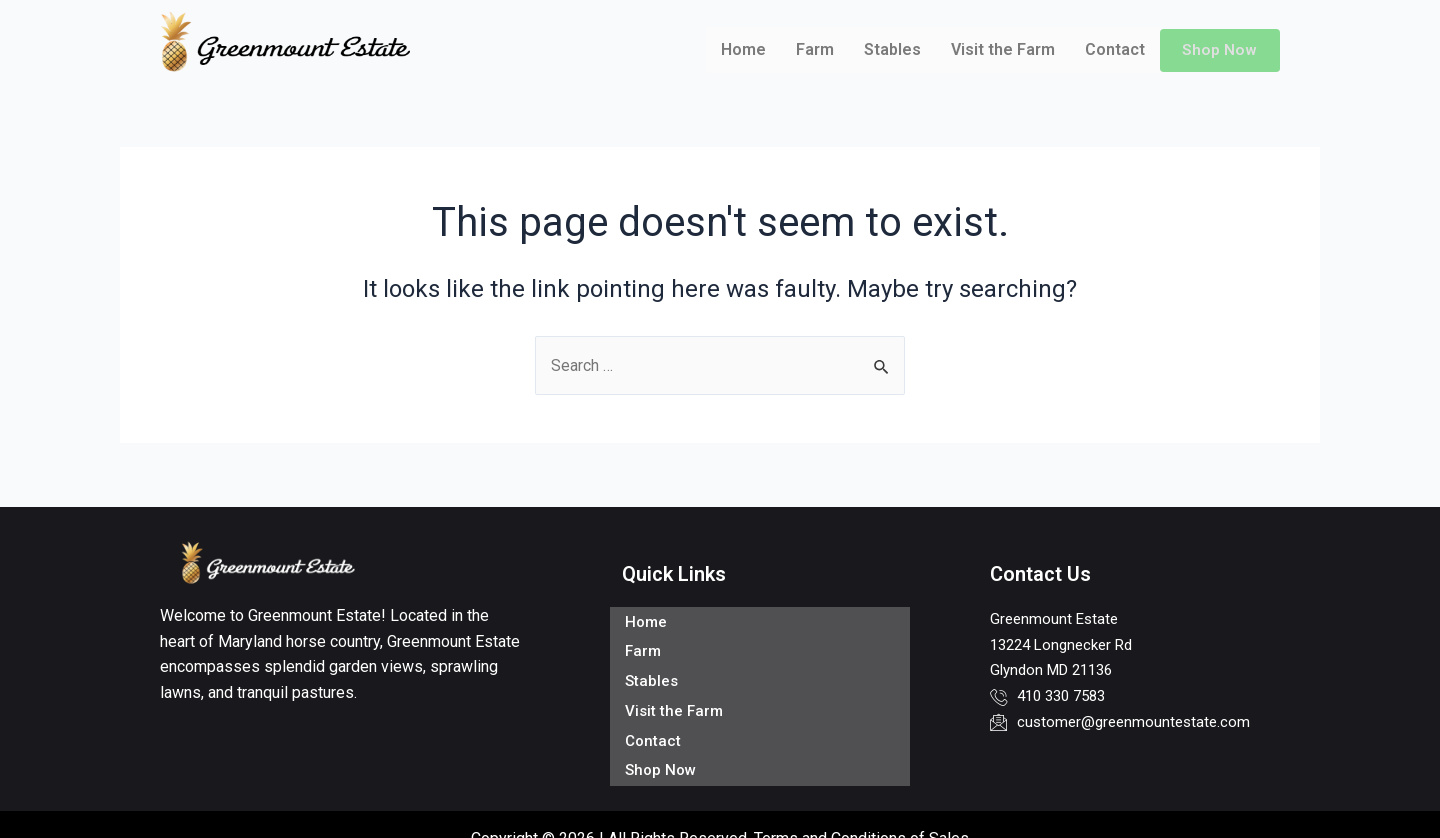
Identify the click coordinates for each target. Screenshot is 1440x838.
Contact (1114, 49)
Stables (891, 49)
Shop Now (1219, 50)
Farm (814, 49)
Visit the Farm (1002, 49)
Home (742, 49)
